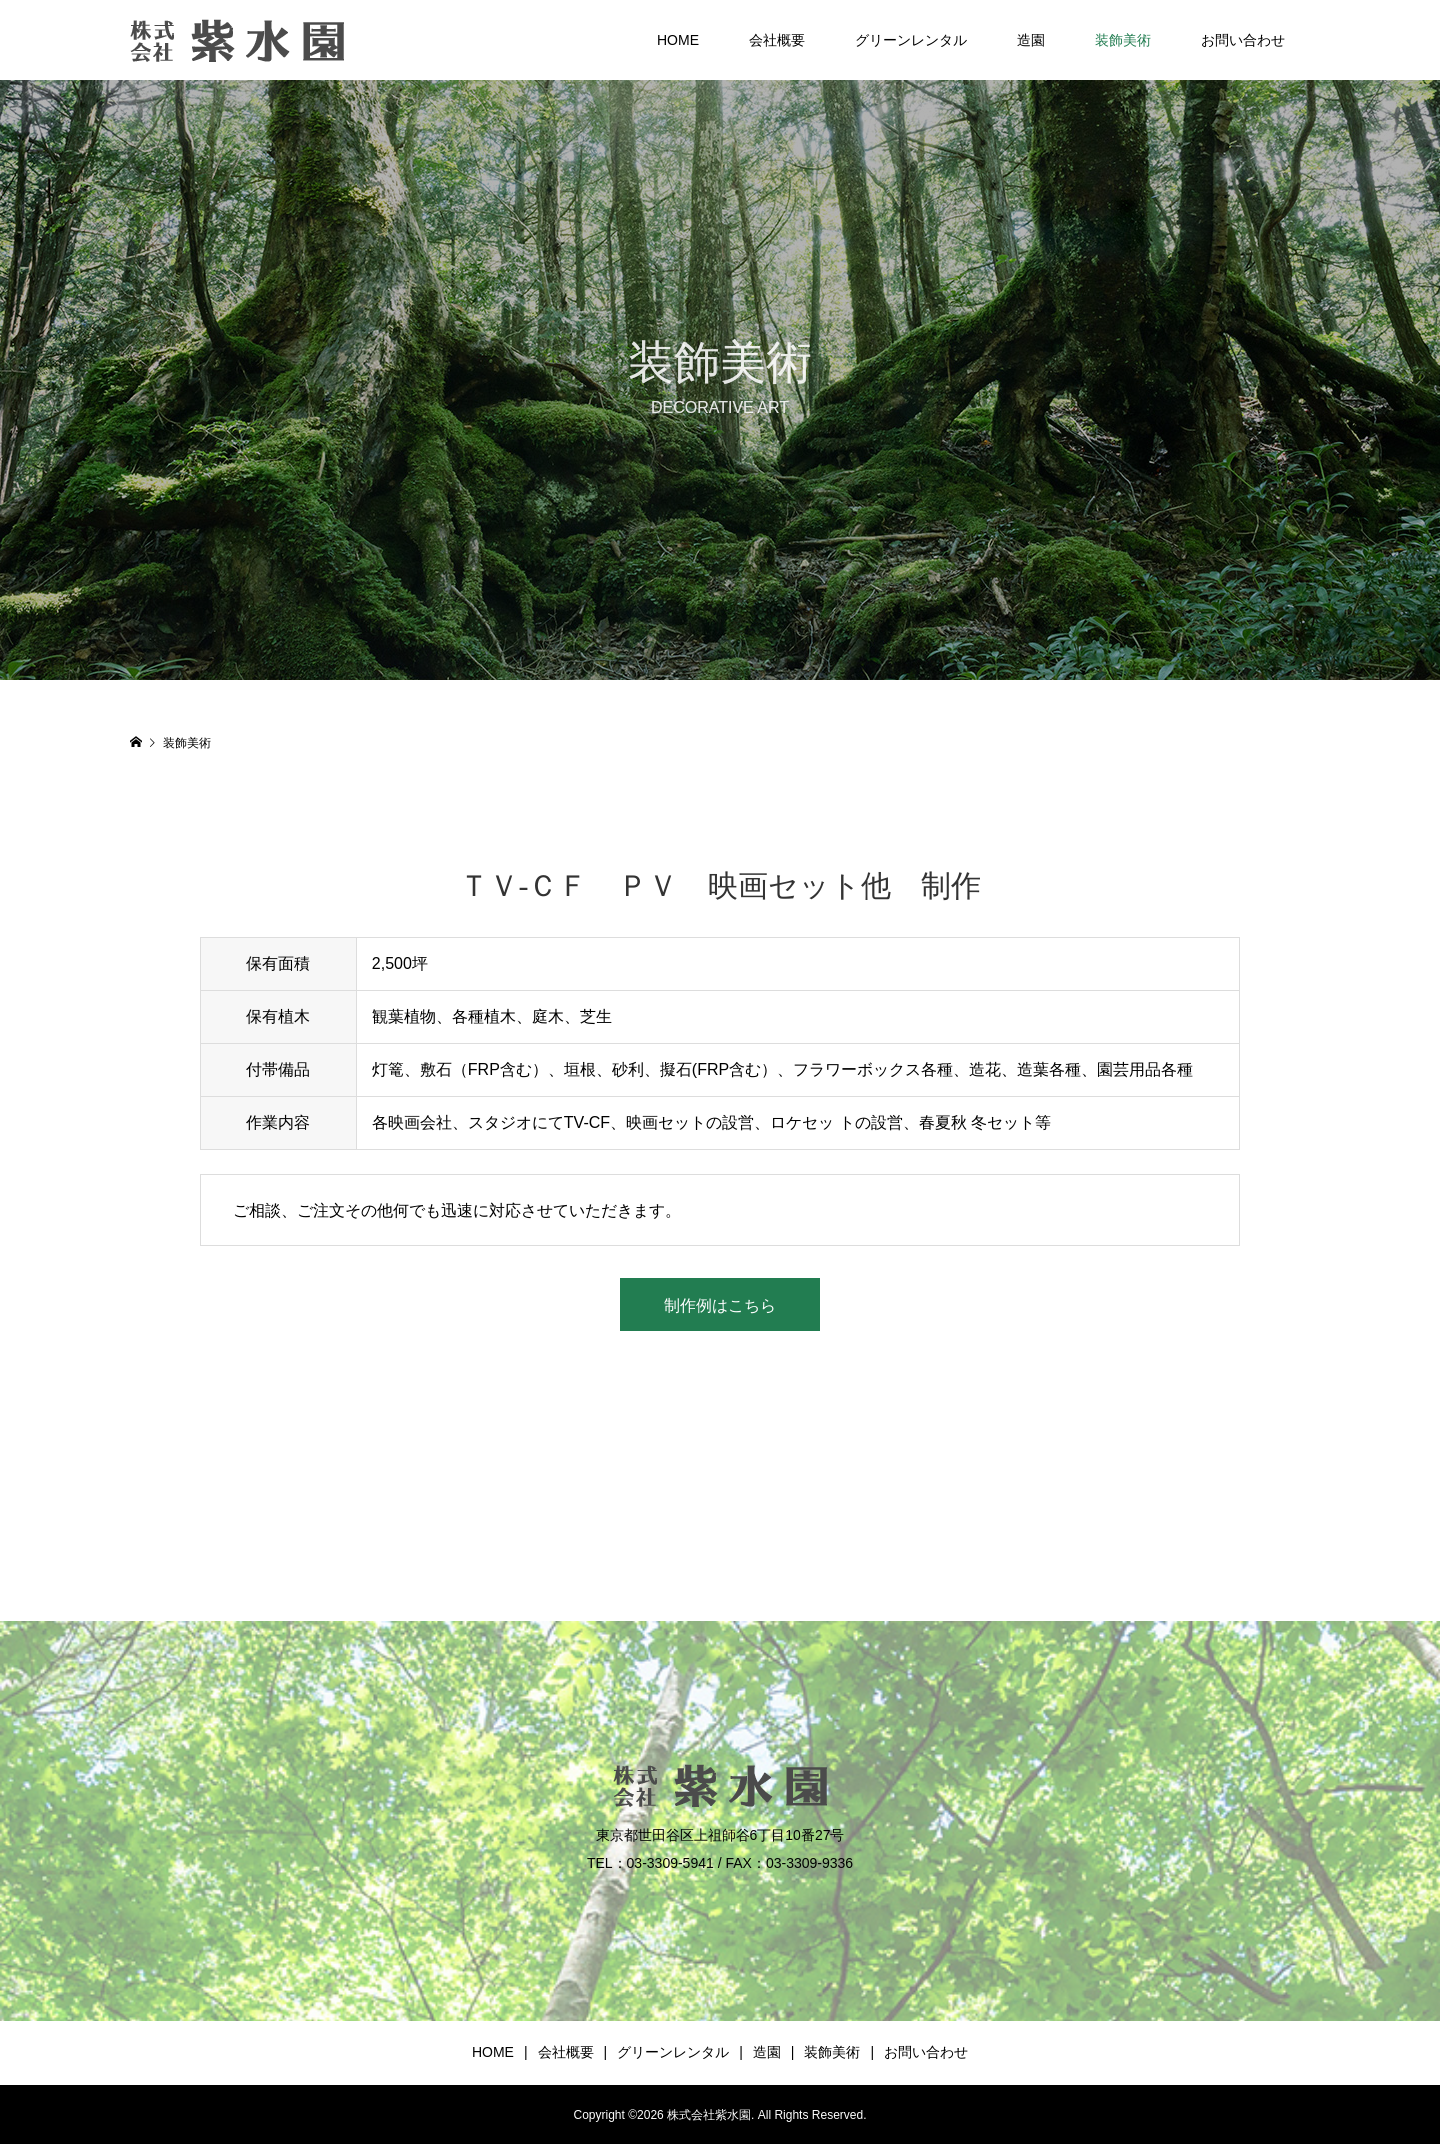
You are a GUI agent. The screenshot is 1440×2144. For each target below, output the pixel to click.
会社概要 (777, 40)
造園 (1031, 40)
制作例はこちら (720, 1305)
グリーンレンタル (911, 40)
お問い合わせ (1243, 40)
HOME (678, 40)
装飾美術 (1123, 40)
